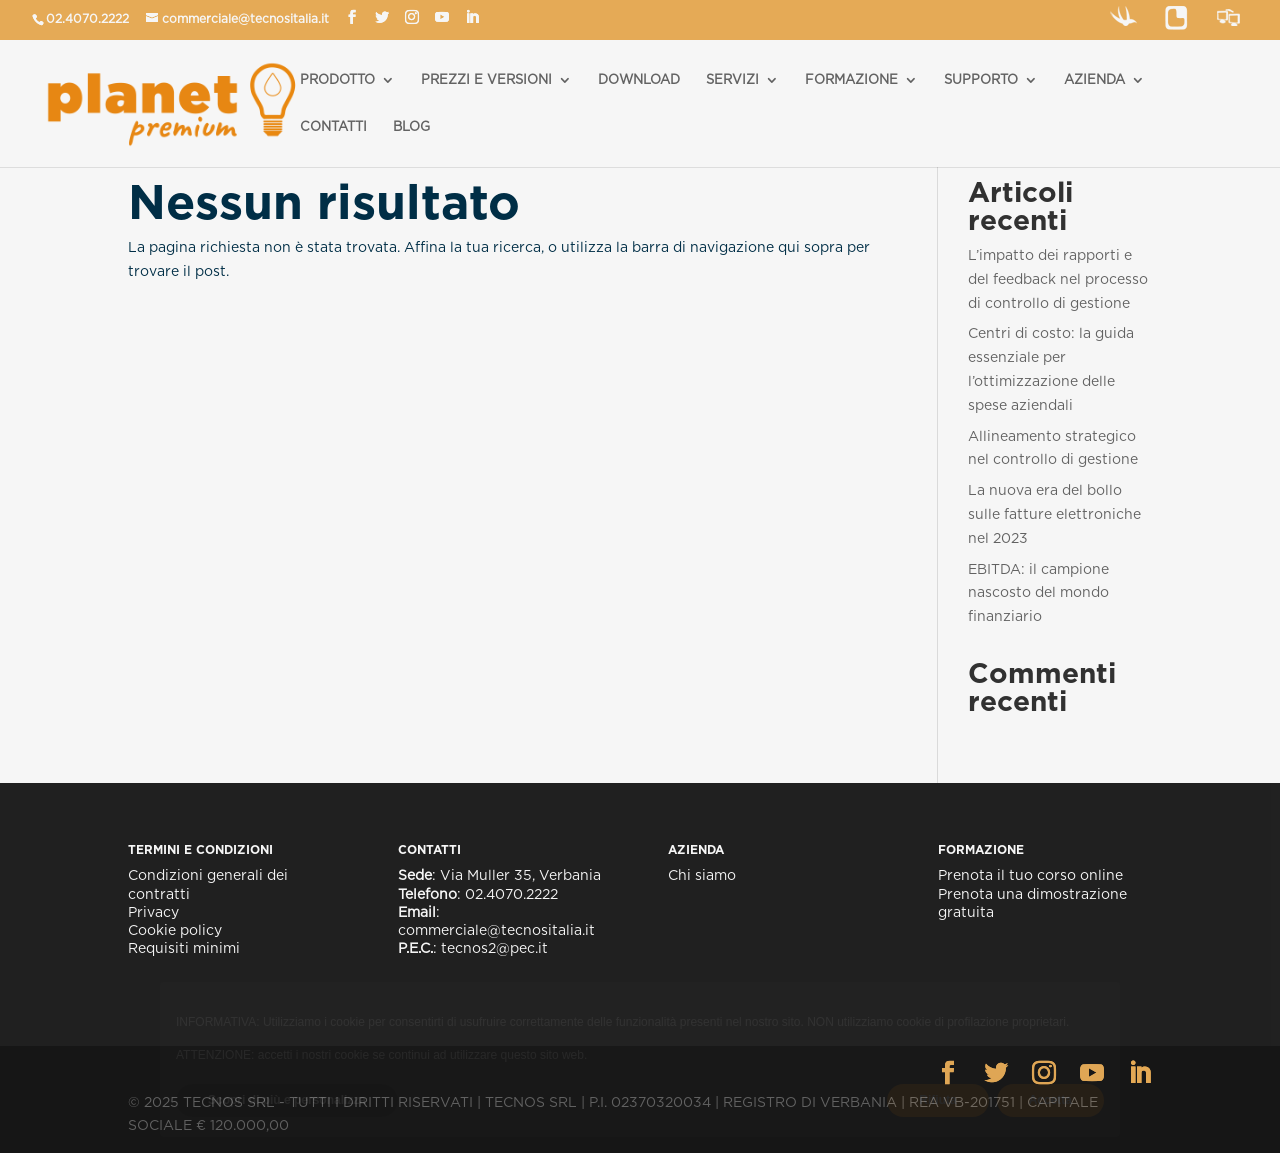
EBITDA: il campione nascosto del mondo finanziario (1038, 593)
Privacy (153, 912)
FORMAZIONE (851, 80)
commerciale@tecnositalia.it (245, 18)
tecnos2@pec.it (494, 948)
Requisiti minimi (184, 948)
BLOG (411, 127)
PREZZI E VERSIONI (486, 80)
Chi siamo (702, 875)
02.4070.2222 (87, 18)
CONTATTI (333, 127)
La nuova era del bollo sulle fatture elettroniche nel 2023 (1054, 514)
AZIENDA (1094, 80)
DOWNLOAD (639, 80)
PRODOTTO (337, 80)
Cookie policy (175, 930)
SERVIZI (732, 80)
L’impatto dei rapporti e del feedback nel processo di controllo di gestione (1058, 279)
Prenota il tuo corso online (1030, 875)
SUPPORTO (981, 80)
